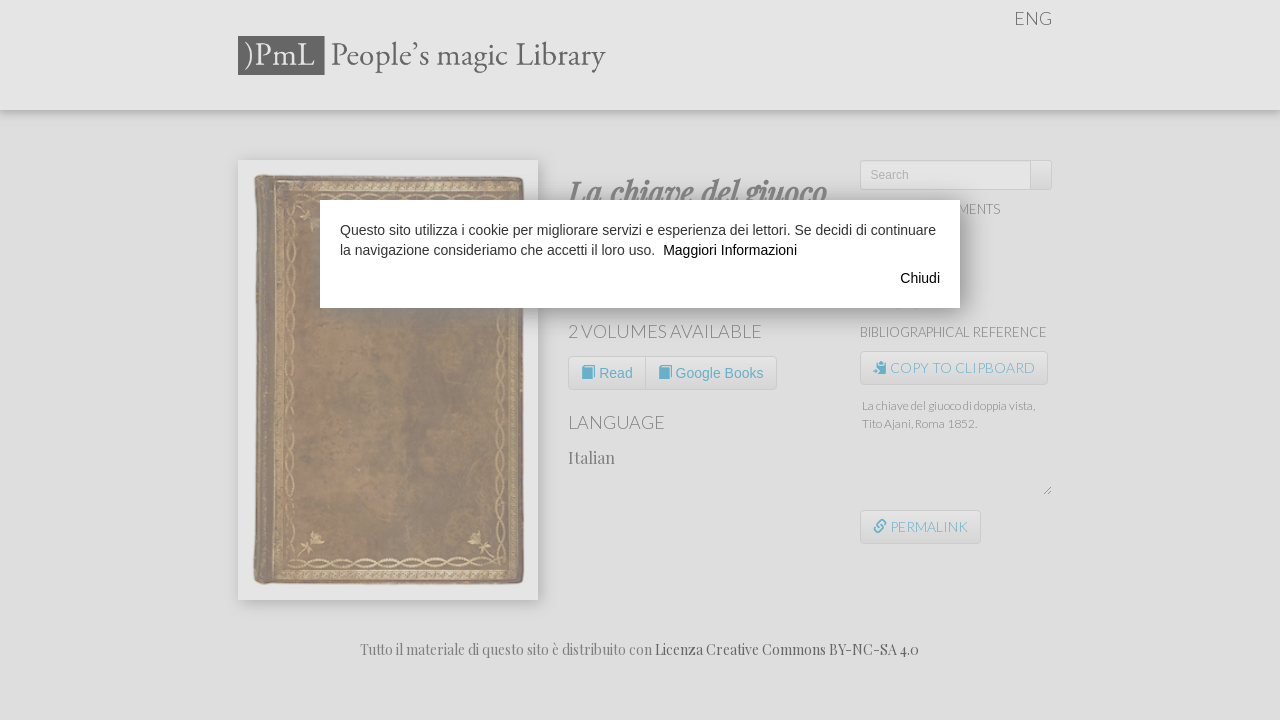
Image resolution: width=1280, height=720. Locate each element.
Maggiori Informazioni (730, 250)
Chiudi (920, 278)
